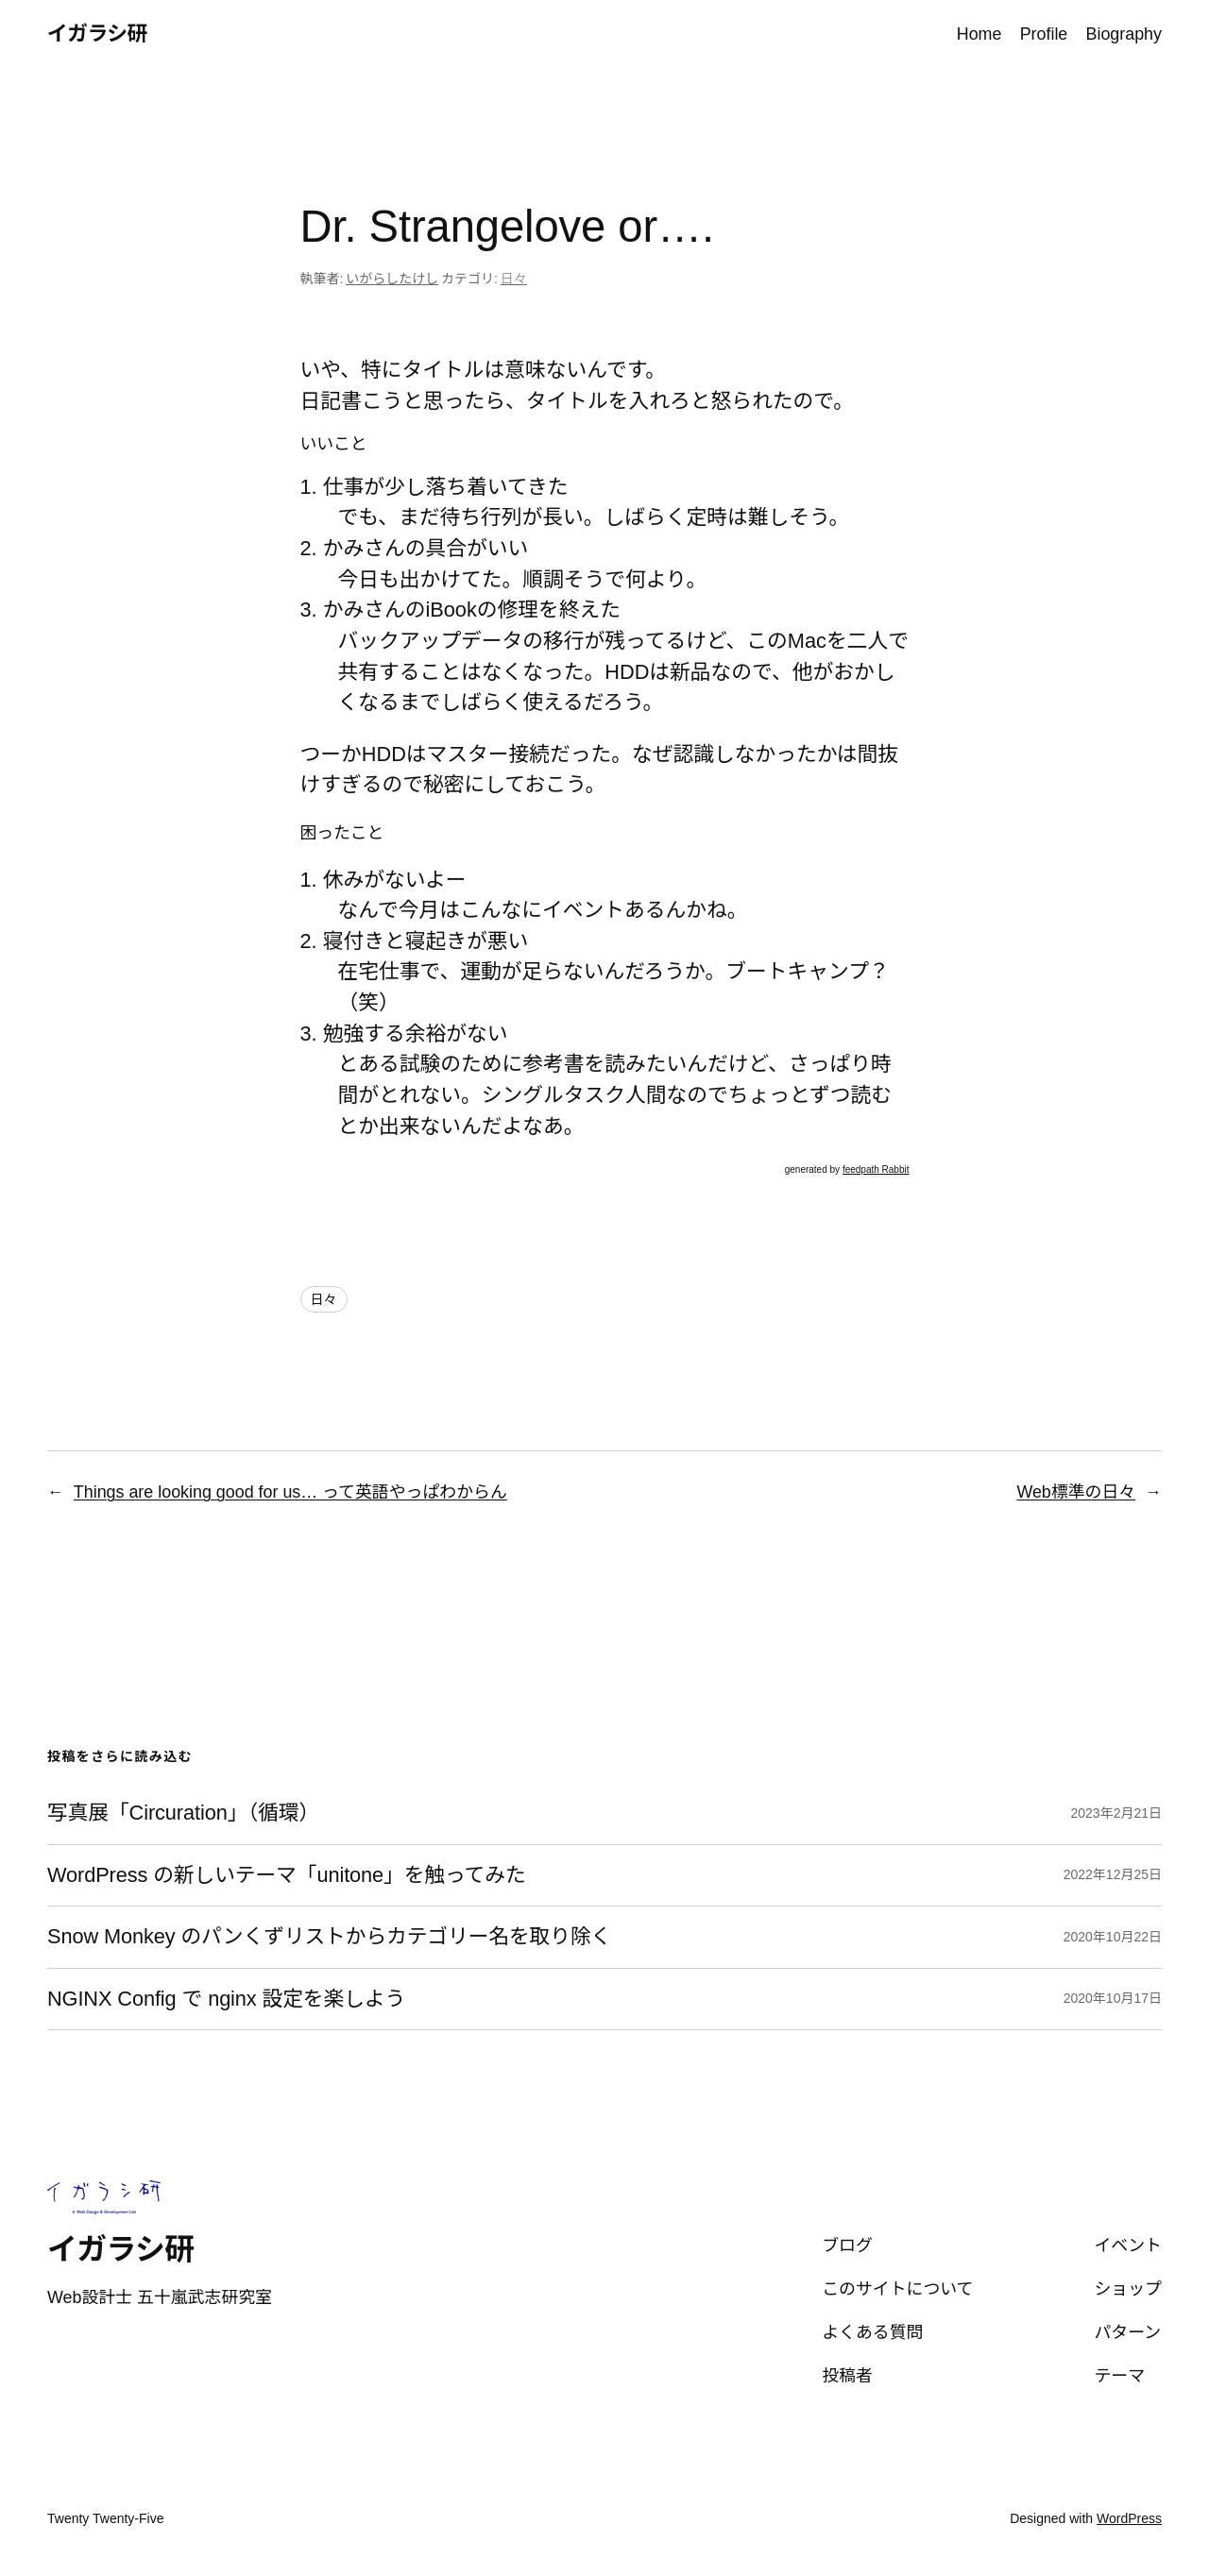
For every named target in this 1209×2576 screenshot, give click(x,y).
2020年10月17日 (1113, 1998)
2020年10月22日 (1113, 1936)
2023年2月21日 (1116, 1813)
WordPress (1129, 2518)
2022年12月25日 (1113, 1874)
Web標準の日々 (1075, 1492)
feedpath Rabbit (876, 1169)
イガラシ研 (97, 33)
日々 (514, 278)
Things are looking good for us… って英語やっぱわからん (290, 1492)
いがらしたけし (392, 278)
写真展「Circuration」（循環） (183, 1813)
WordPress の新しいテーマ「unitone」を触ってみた (286, 1875)
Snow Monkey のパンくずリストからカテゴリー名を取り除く (329, 1936)
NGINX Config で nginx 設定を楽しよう (226, 1999)
